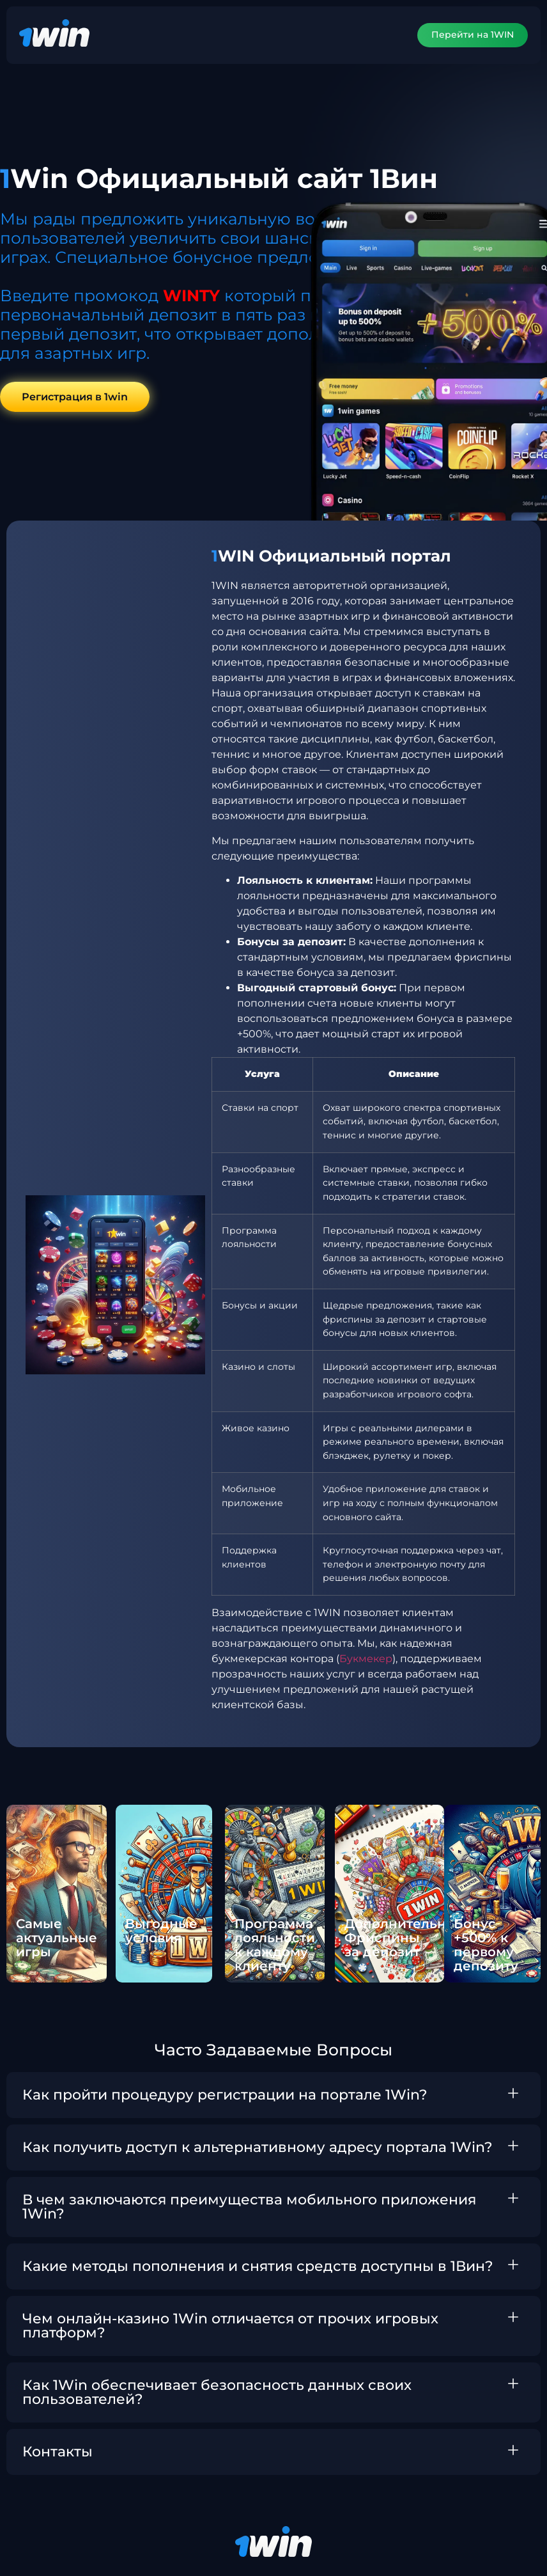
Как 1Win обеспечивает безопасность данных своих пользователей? (217, 2392)
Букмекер (365, 1659)
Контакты (57, 2452)
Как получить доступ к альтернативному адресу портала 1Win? (257, 2147)
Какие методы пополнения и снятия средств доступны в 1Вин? (257, 2266)
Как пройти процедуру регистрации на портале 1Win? (225, 2095)
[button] (273, 2095)
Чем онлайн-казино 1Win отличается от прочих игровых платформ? (230, 2326)
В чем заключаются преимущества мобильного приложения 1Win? (249, 2207)
